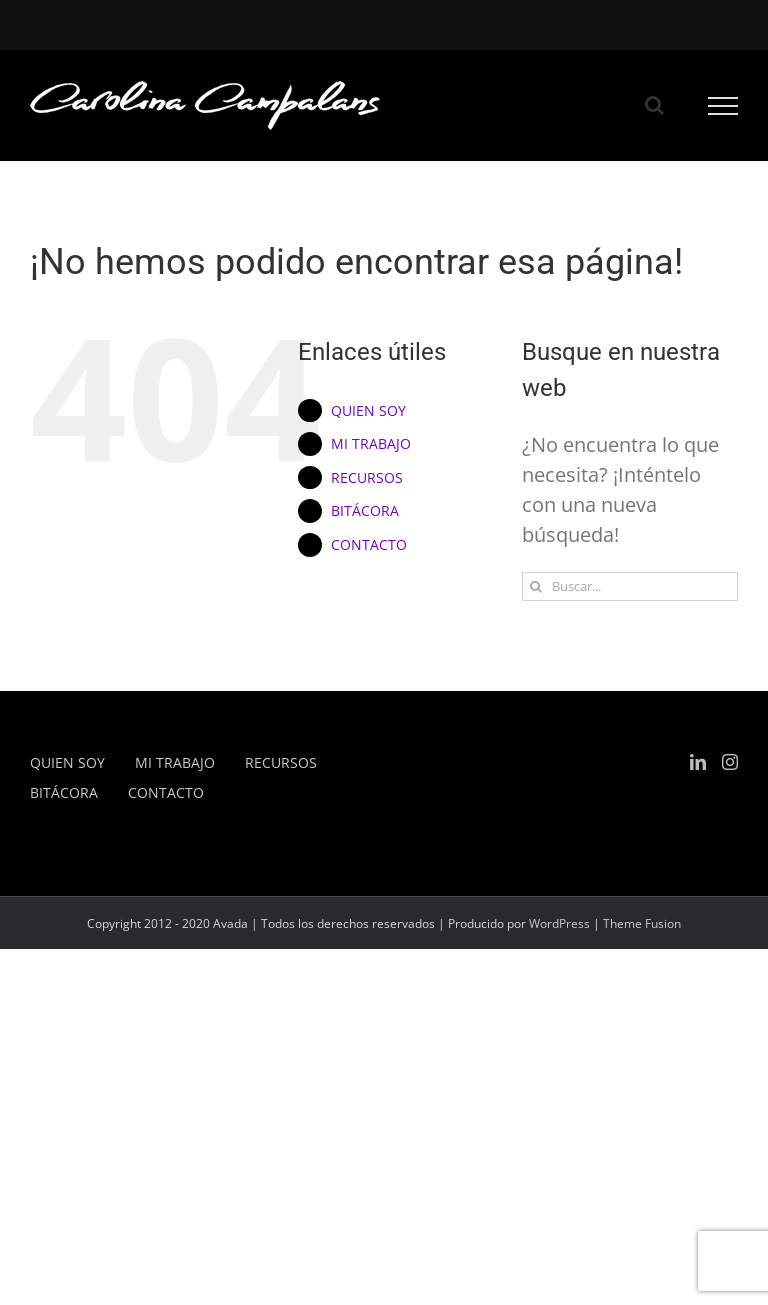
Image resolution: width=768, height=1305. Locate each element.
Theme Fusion (642, 923)
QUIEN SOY (368, 410)
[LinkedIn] (698, 762)
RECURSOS (367, 477)
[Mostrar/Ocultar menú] (723, 106)
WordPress (559, 923)
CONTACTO (369, 544)
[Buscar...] (630, 586)
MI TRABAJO (371, 443)
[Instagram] (730, 762)
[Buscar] (536, 586)
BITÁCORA (365, 510)
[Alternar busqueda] (654, 105)
